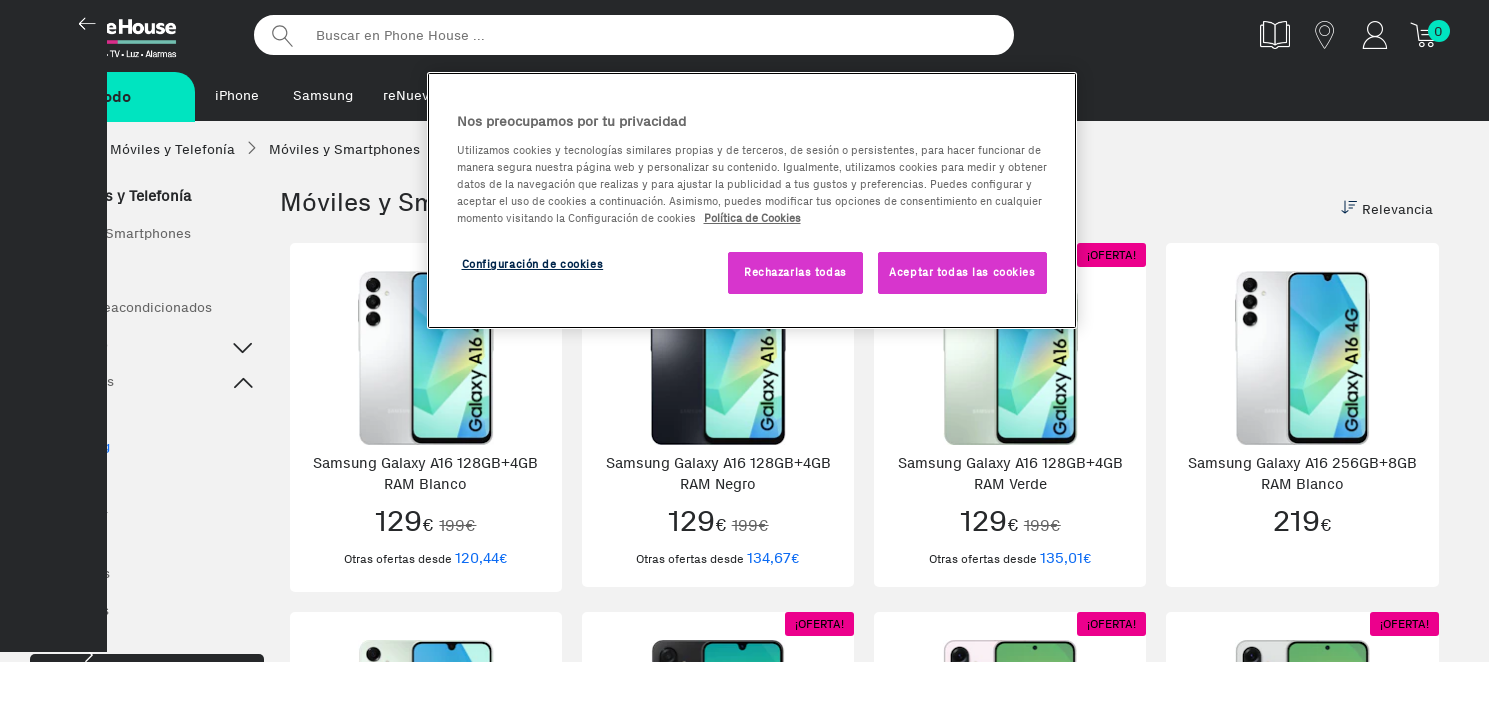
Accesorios (75, 574)
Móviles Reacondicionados (126, 308)
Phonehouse (135, 34)
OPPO (68, 540)
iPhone (237, 95)
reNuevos (413, 95)
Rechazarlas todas (795, 272)
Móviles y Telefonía (115, 197)
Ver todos (70, 271)
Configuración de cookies (533, 264)
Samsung (323, 95)
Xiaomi (72, 478)
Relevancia (1387, 210)
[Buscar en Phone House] (634, 35)
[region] (752, 200)
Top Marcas (147, 385)
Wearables (74, 611)
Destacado (147, 348)
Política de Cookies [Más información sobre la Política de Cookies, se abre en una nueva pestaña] (752, 218)
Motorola (79, 509)
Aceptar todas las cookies (962, 272)
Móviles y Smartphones (115, 234)
